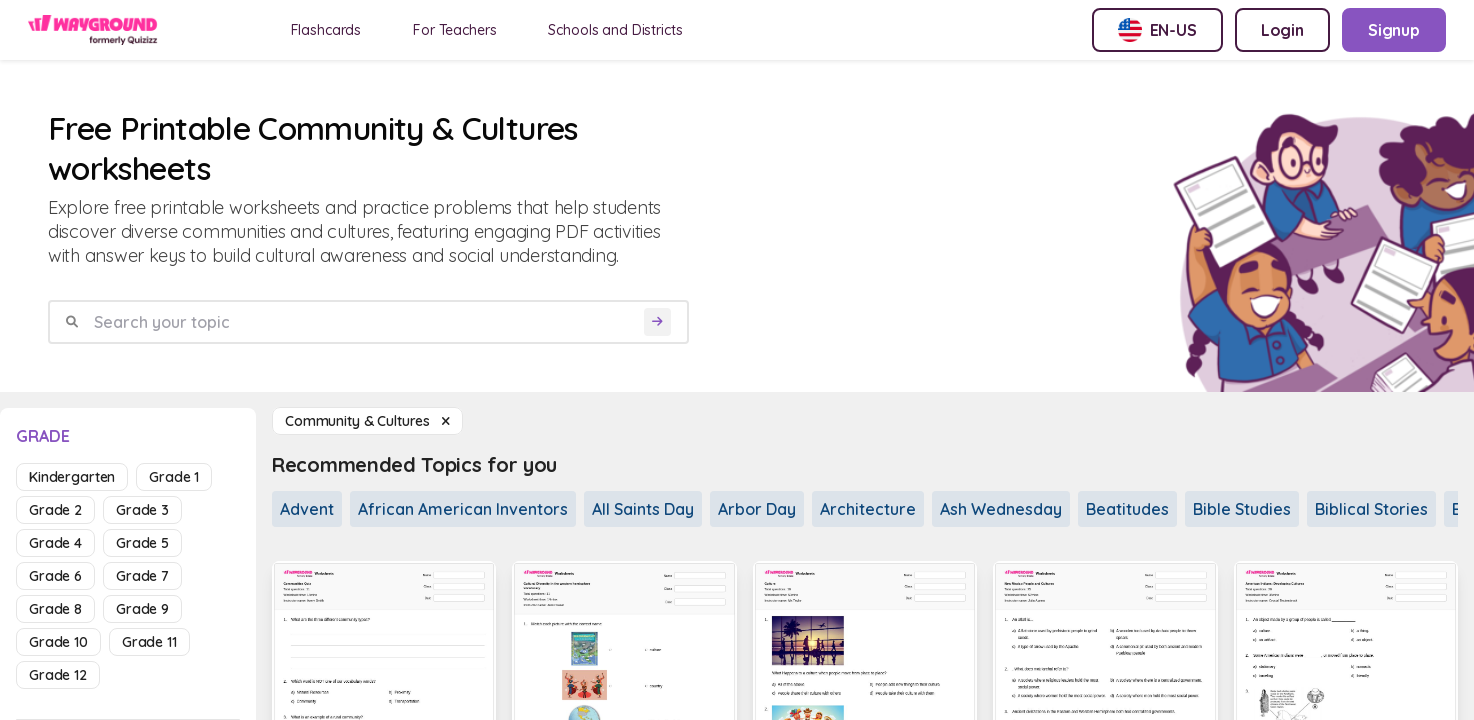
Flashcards (326, 30)
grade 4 (55, 543)
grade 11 (149, 642)
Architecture (868, 509)
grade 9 (142, 609)
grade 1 (174, 477)
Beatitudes (1127, 509)
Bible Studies (1242, 509)
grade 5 (142, 543)
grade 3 (142, 510)
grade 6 (55, 576)
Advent (307, 509)
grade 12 (58, 675)
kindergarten (72, 477)
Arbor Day (757, 509)
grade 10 (58, 642)
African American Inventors (463, 509)
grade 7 (142, 576)
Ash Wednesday (1001, 509)
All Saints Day (643, 509)
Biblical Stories (1371, 509)
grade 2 (55, 510)
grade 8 (55, 609)
